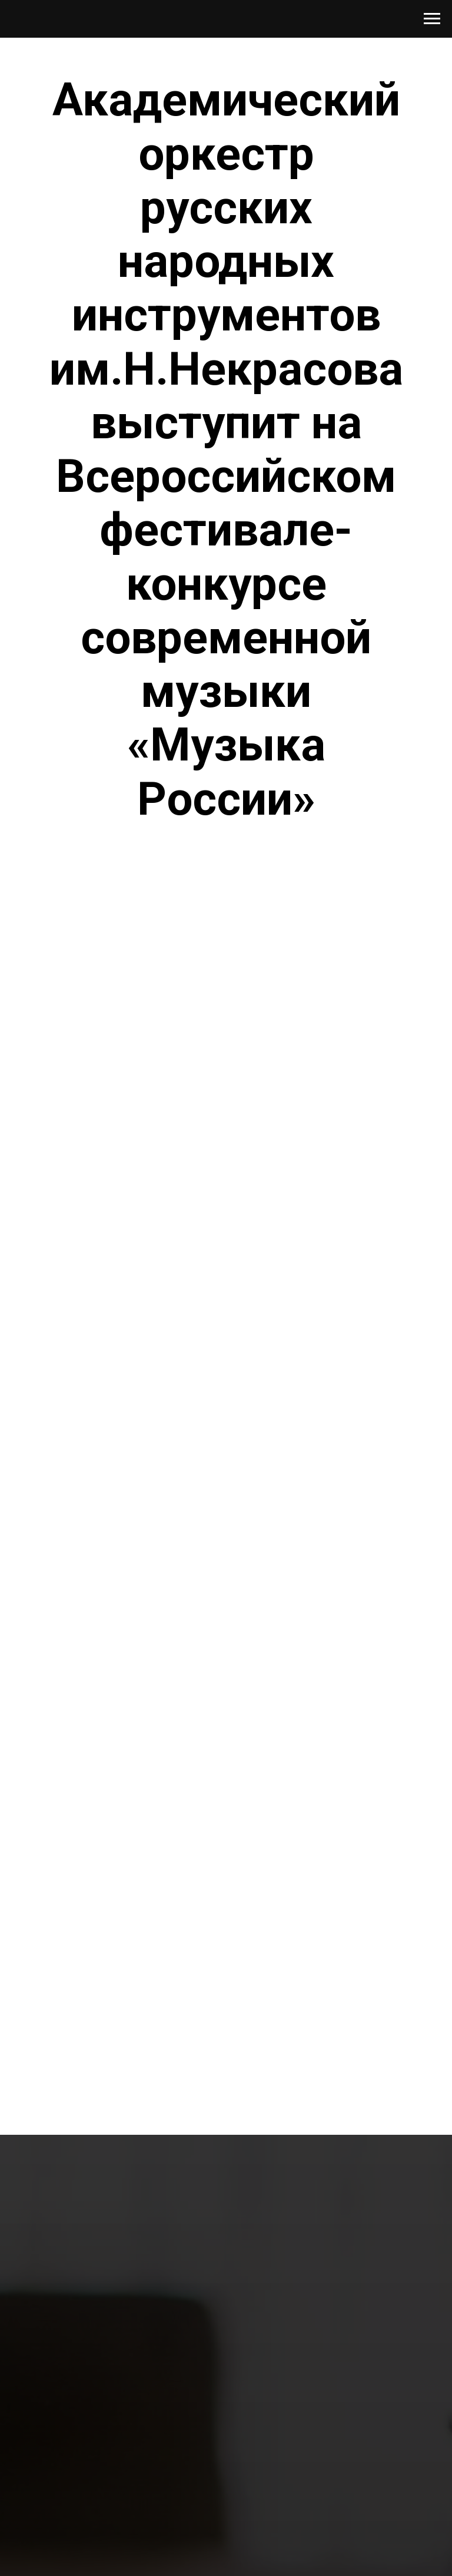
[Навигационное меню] (432, 19)
